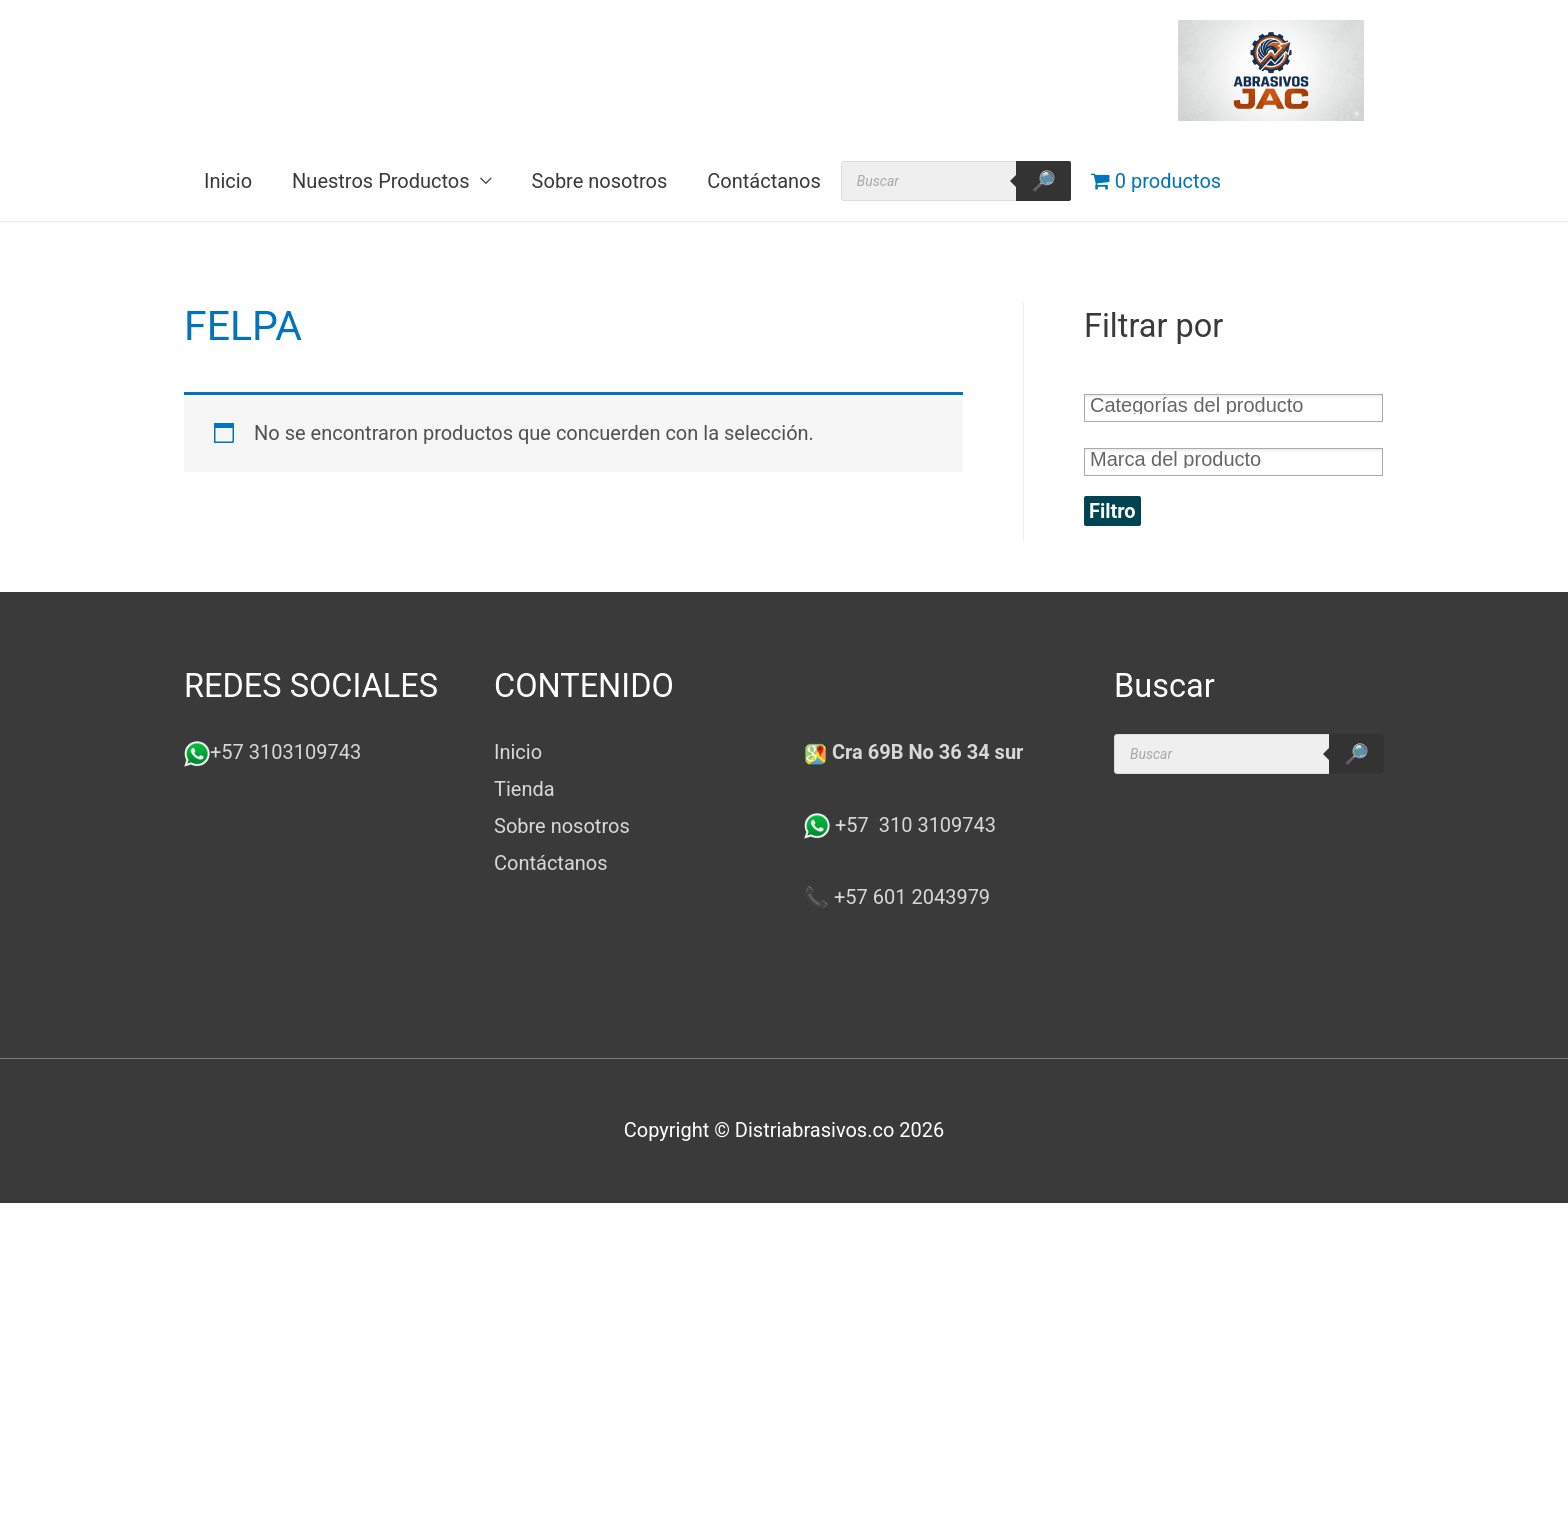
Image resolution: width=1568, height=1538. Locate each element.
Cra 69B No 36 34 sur (913, 752)
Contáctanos (764, 181)
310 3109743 (935, 825)
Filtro (1112, 511)
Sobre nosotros (600, 181)
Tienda (524, 789)
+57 (839, 825)
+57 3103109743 (285, 752)
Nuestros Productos (381, 181)
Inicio (228, 181)
